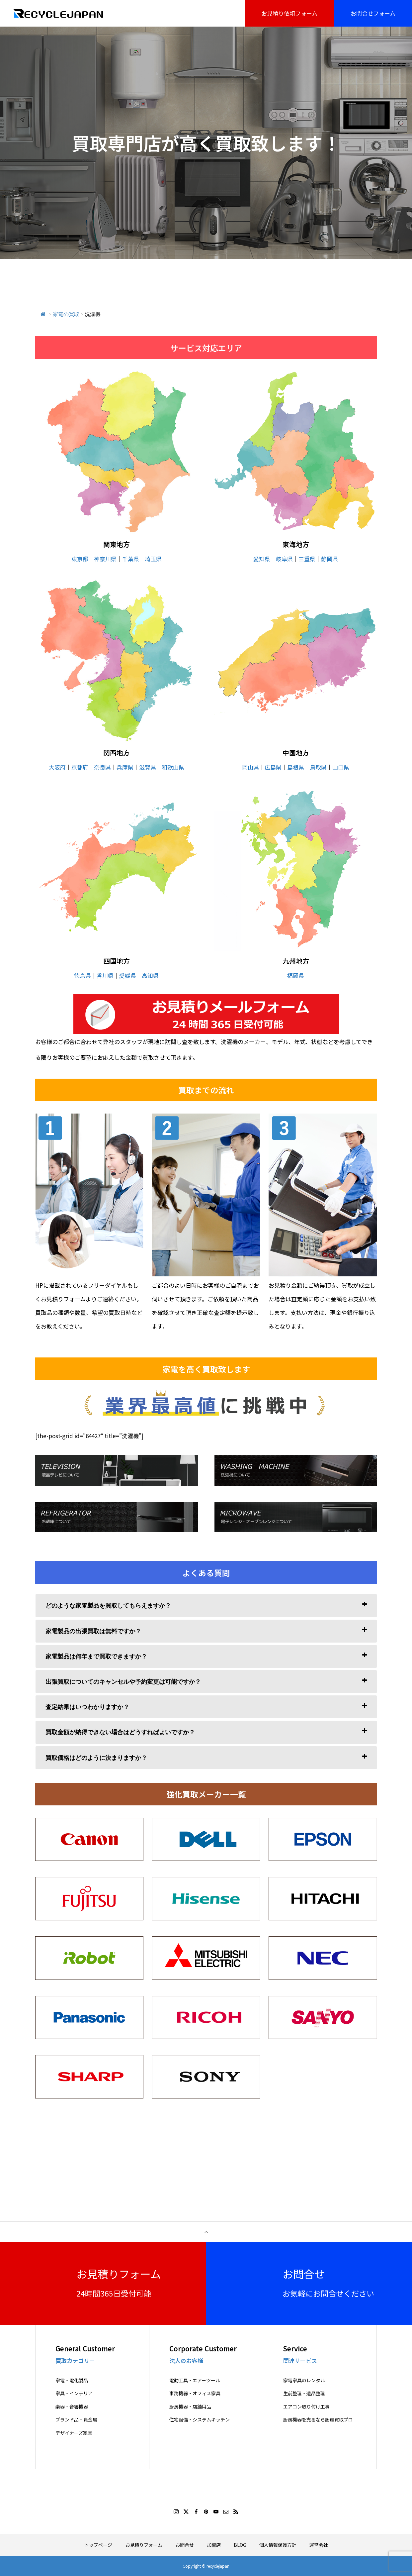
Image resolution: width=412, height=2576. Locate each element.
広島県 (273, 767)
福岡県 (295, 975)
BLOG (240, 2544)
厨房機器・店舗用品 (190, 2407)
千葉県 (130, 559)
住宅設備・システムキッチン (199, 2419)
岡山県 (250, 767)
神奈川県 (105, 559)
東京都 (79, 559)
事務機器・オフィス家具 (194, 2393)
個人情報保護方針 (277, 2544)
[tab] (206, 1605)
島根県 (295, 767)
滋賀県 (147, 767)
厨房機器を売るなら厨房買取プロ (318, 2419)
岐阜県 (284, 559)
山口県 (340, 767)
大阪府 (57, 767)
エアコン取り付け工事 (306, 2407)
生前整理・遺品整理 (304, 2393)
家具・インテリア (74, 2393)
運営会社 (318, 2544)
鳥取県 (318, 767)
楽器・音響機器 (71, 2407)
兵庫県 (125, 767)
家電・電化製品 (71, 2380)
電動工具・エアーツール (194, 2380)
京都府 (79, 767)
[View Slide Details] (206, 1014)
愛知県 (261, 559)
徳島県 (82, 975)
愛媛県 (127, 975)
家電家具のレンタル (304, 2380)
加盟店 (214, 2544)
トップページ (98, 2544)
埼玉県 (153, 559)
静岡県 (329, 559)
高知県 (150, 975)
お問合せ (184, 2544)
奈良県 (102, 767)
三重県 (306, 559)
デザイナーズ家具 (73, 2433)
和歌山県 (173, 767)
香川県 (105, 975)
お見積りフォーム (143, 2544)
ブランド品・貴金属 (76, 2419)
